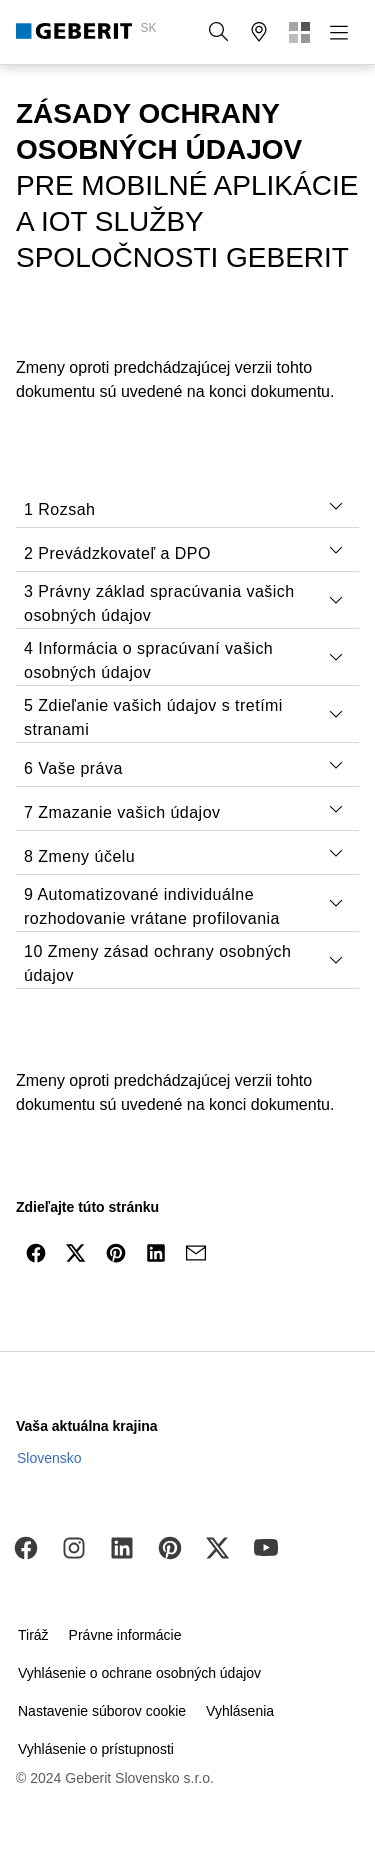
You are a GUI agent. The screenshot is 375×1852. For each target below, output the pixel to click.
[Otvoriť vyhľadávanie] (219, 32)
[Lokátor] (259, 32)
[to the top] (318, 1301)
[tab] (336, 506)
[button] (219, 32)
